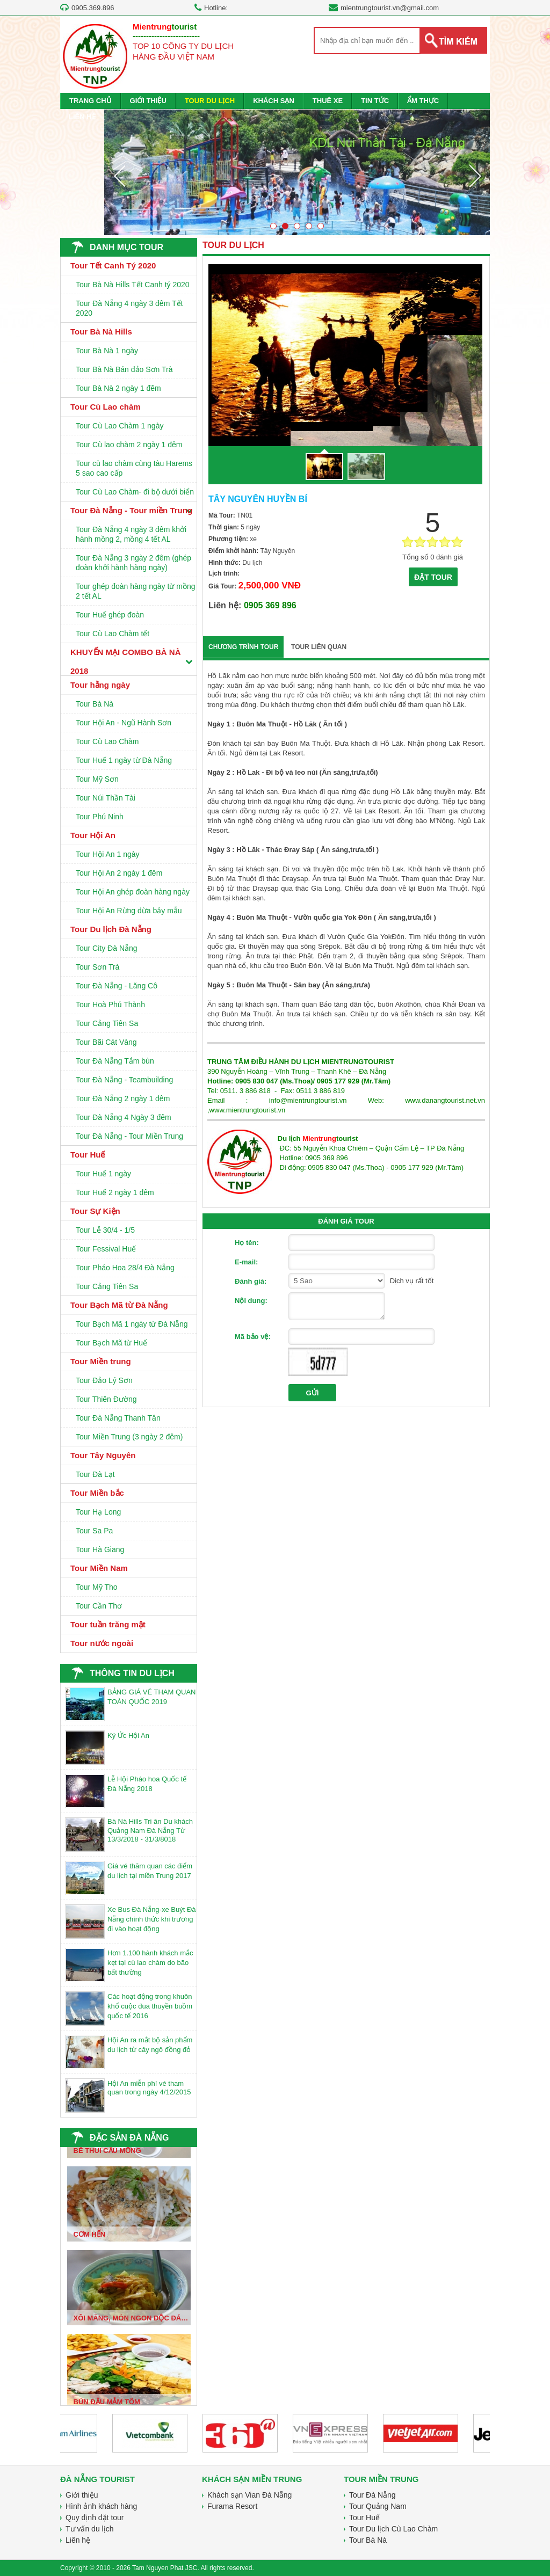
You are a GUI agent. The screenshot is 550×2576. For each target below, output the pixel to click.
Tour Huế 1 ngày (103, 1173)
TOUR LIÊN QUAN (318, 647)
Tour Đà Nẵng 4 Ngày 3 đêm (123, 1117)
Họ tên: (247, 1243)
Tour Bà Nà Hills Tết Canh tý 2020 (133, 284)
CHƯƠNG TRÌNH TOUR (243, 647)
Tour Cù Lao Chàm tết (112, 633)
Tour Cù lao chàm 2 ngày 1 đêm (129, 444)
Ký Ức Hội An (128, 1735)
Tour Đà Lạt (95, 1474)
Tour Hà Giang (100, 1549)
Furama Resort (232, 2506)
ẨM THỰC (423, 101)
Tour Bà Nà (94, 704)
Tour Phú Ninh (100, 816)
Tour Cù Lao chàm (105, 406)
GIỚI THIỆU (148, 101)
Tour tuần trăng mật (108, 1624)
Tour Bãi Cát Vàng (106, 1042)
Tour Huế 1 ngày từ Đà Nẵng (124, 760)
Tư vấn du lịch (89, 2528)
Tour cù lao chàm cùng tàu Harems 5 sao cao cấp (134, 468)
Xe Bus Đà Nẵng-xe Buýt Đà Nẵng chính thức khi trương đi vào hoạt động (151, 1919)
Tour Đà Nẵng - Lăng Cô (116, 985)
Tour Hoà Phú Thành (110, 1004)
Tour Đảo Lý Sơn (104, 1380)
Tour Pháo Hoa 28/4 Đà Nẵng (125, 1267)
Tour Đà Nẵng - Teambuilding (124, 1079)
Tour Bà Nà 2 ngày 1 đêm (118, 388)
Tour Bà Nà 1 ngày (107, 350)
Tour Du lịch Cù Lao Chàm (393, 2528)
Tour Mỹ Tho (97, 1587)
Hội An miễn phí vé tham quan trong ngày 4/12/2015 (149, 2087)
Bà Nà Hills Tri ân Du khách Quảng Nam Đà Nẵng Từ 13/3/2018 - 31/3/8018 (150, 1830)
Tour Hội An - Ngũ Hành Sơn (123, 722)
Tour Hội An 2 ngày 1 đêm (119, 873)
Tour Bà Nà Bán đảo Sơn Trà (124, 369)
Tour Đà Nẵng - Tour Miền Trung (129, 1136)
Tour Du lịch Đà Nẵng (110, 929)
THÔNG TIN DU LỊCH (132, 1673)
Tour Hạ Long (98, 1512)
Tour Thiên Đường (106, 1399)
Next (475, 175)
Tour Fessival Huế (106, 1249)
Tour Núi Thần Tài (105, 798)
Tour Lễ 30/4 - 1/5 (105, 1230)
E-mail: (246, 1262)
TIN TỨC (375, 101)
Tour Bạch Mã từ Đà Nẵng (119, 1304)
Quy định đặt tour (95, 2517)
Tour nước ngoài (101, 1643)
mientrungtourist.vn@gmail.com (390, 8)
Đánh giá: (250, 1281)
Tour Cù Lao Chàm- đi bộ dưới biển (135, 491)
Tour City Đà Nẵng (107, 948)
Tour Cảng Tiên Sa (107, 1023)
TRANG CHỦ (90, 101)
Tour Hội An (92, 835)
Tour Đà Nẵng (372, 2495)
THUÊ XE (328, 101)
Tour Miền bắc (97, 1492)
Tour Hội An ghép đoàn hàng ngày (133, 891)
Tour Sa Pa (94, 1530)
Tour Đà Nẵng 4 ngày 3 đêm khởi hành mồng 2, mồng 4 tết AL (131, 534)
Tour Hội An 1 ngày (108, 854)
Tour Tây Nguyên (102, 1455)
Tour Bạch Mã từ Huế (111, 1342)
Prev (119, 175)
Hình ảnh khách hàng (101, 2506)
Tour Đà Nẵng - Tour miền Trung (131, 510)
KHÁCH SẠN (273, 101)
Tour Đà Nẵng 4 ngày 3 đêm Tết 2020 (129, 308)
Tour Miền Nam (99, 1568)
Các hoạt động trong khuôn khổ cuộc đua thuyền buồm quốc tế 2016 (149, 2006)
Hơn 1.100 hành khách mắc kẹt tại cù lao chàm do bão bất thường (150, 1962)
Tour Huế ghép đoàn (110, 614)
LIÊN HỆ (82, 117)
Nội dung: (251, 1301)
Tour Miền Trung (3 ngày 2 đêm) (129, 1436)
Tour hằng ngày (100, 684)
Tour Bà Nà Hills (101, 331)
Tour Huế (87, 1154)
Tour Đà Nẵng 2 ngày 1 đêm (123, 1098)
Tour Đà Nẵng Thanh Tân (118, 1418)
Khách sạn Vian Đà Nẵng (249, 2495)
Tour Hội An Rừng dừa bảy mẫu (129, 910)
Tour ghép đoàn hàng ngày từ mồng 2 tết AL (136, 591)
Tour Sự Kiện (95, 1211)
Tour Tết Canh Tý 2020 (113, 265)
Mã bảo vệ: (253, 1337)
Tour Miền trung (100, 1361)
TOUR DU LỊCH (210, 101)
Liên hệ (78, 2540)
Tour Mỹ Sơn (97, 779)
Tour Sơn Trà (97, 967)
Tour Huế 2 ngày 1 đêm (115, 1192)
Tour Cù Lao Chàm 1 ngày (119, 425)
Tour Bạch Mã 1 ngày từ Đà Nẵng (132, 1324)
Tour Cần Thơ (99, 1606)
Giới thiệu (82, 2495)
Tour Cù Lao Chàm (107, 741)
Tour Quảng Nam (378, 2506)
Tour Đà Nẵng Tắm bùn (115, 1061)
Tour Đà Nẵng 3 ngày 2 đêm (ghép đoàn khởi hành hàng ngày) (133, 563)
